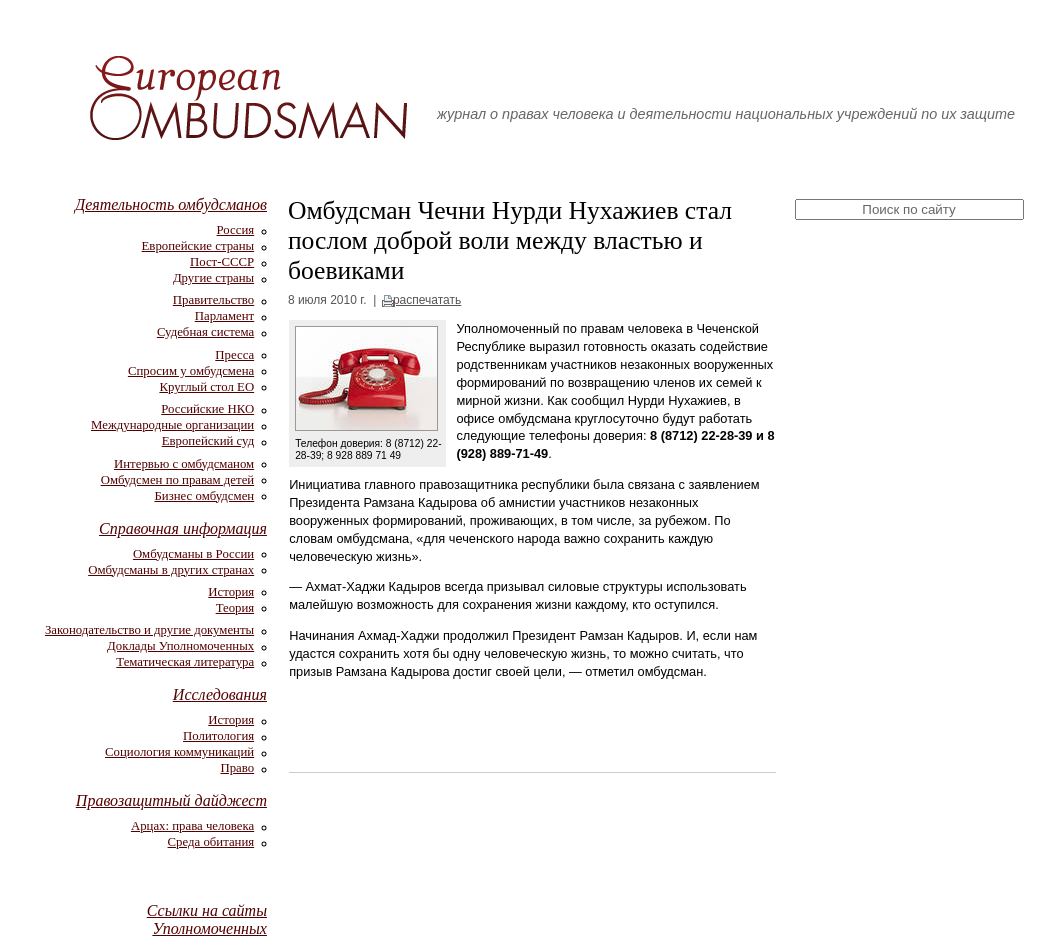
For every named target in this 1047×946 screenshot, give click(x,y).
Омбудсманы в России (193, 554)
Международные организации (172, 425)
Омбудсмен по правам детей (178, 480)
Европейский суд (208, 441)
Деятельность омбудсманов (171, 204)
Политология (218, 736)
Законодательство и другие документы (149, 630)
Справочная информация (183, 528)
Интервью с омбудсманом (184, 464)
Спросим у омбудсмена (191, 371)
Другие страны (213, 278)
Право (237, 768)
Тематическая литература (185, 662)
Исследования (220, 694)
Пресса (234, 355)
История (231, 592)
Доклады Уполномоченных (180, 646)
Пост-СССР (222, 262)
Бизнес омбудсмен (205, 496)
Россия (236, 230)
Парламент (224, 316)
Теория (235, 608)
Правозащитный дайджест (171, 800)
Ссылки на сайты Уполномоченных (207, 919)
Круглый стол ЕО (206, 387)
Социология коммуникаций (179, 752)
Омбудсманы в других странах (171, 570)
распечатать (427, 300)
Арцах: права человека (192, 826)
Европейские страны (198, 246)
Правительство (213, 300)
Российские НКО (207, 409)
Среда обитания (211, 842)
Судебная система (205, 332)
